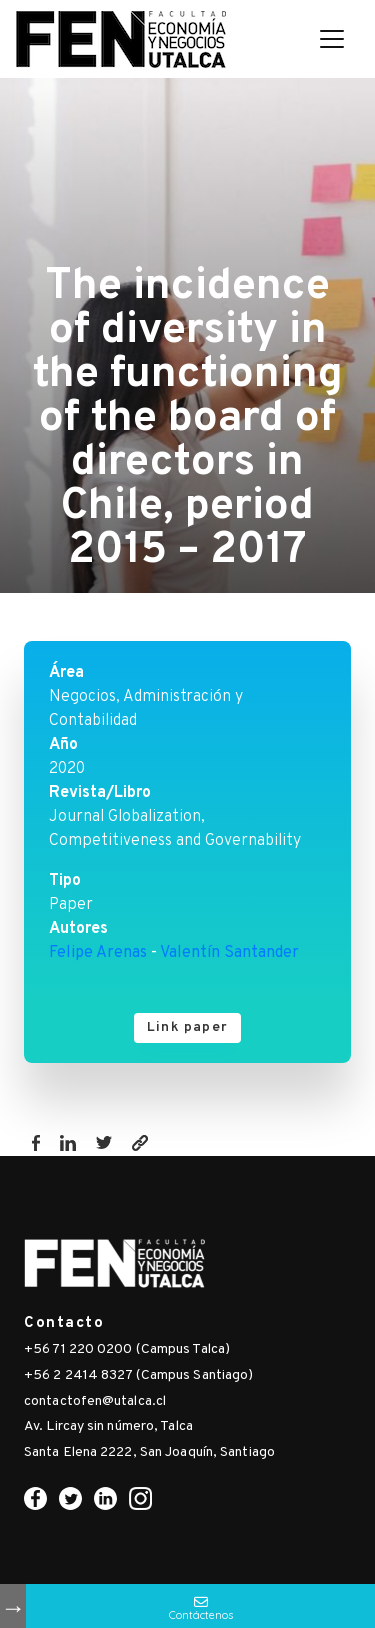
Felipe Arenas (98, 953)
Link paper (187, 1027)
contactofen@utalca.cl (95, 1401)
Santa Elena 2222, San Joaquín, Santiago (149, 1452)
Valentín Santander (229, 953)
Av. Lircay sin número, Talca (108, 1426)
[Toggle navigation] (332, 39)
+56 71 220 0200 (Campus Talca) (127, 1349)
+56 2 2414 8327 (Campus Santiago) (138, 1375)
